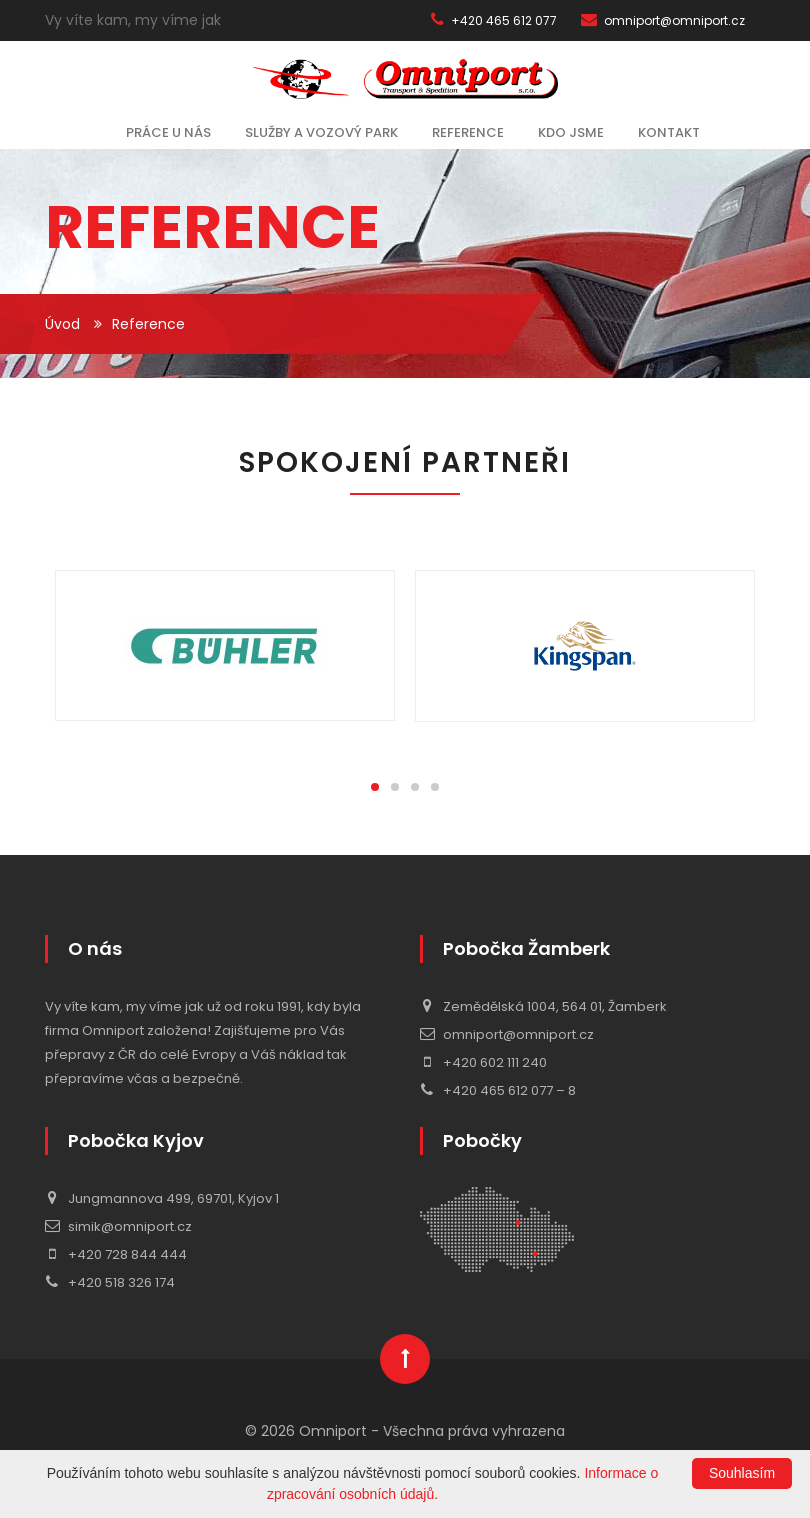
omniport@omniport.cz (663, 20)
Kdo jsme (571, 132)
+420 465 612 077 (494, 20)
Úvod (62, 324)
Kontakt (669, 132)
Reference (468, 132)
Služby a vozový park (321, 132)
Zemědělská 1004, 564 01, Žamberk (543, 1006)
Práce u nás (168, 132)
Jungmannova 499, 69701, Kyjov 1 (162, 1198)
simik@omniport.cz (118, 1226)
